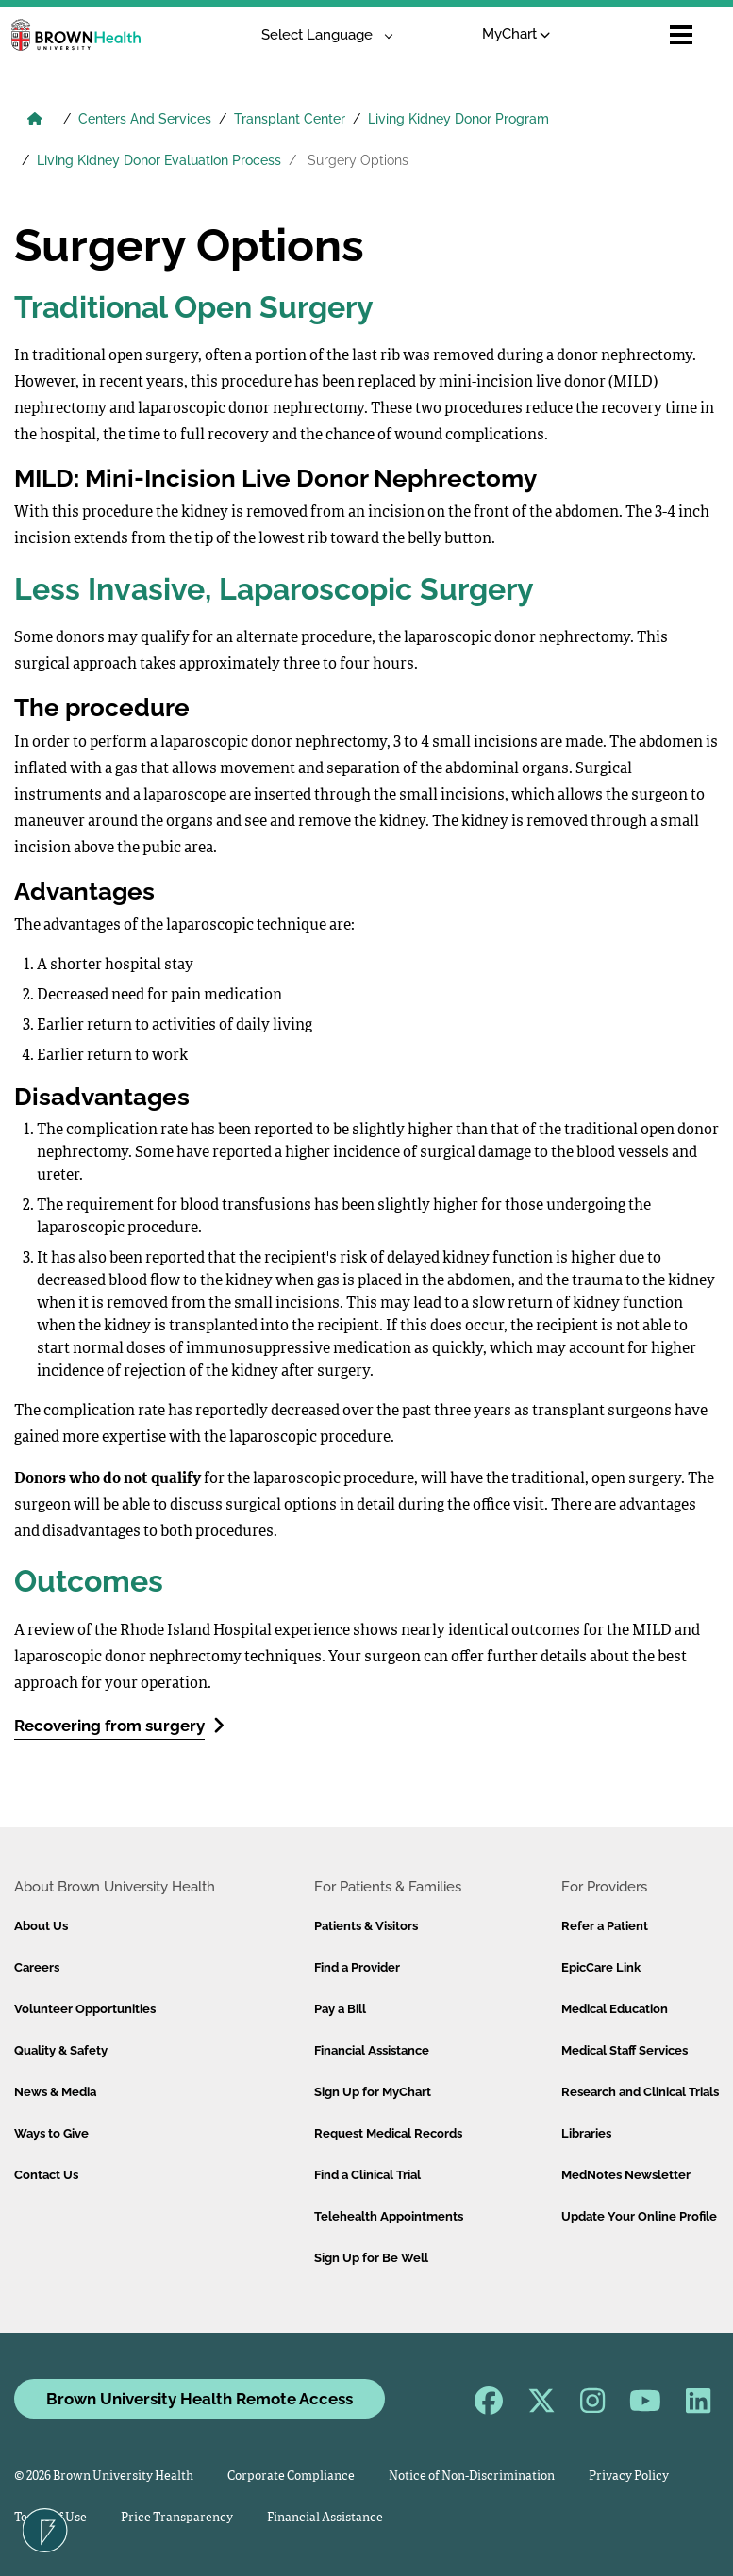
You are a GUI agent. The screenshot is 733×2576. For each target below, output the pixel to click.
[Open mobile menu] (681, 35)
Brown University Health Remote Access (199, 2398)
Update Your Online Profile (639, 2216)
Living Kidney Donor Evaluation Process (159, 160)
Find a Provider (357, 1967)
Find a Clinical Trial (367, 2175)
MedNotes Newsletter (626, 2175)
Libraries (586, 2133)
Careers (36, 1967)
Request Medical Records (388, 2133)
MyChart (516, 33)
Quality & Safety (61, 2050)
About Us (41, 1926)
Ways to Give (51, 2133)
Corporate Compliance (291, 2476)
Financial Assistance (371, 2050)
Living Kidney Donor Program (458, 118)
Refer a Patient (604, 1926)
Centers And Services (144, 118)
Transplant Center (289, 118)
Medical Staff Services (624, 2050)
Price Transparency (177, 2518)
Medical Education (614, 2009)
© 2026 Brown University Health (103, 2476)
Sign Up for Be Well (371, 2258)
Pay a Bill (340, 2009)
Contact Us (46, 2175)
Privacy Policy (629, 2476)
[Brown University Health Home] (35, 120)
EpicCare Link (601, 1967)
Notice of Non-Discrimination (472, 2476)
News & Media (55, 2092)
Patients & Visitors (366, 1926)
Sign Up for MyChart (372, 2092)
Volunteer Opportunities (85, 2009)
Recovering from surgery (119, 1725)
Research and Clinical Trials (640, 2092)
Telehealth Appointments (388, 2216)
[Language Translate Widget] (320, 35)
